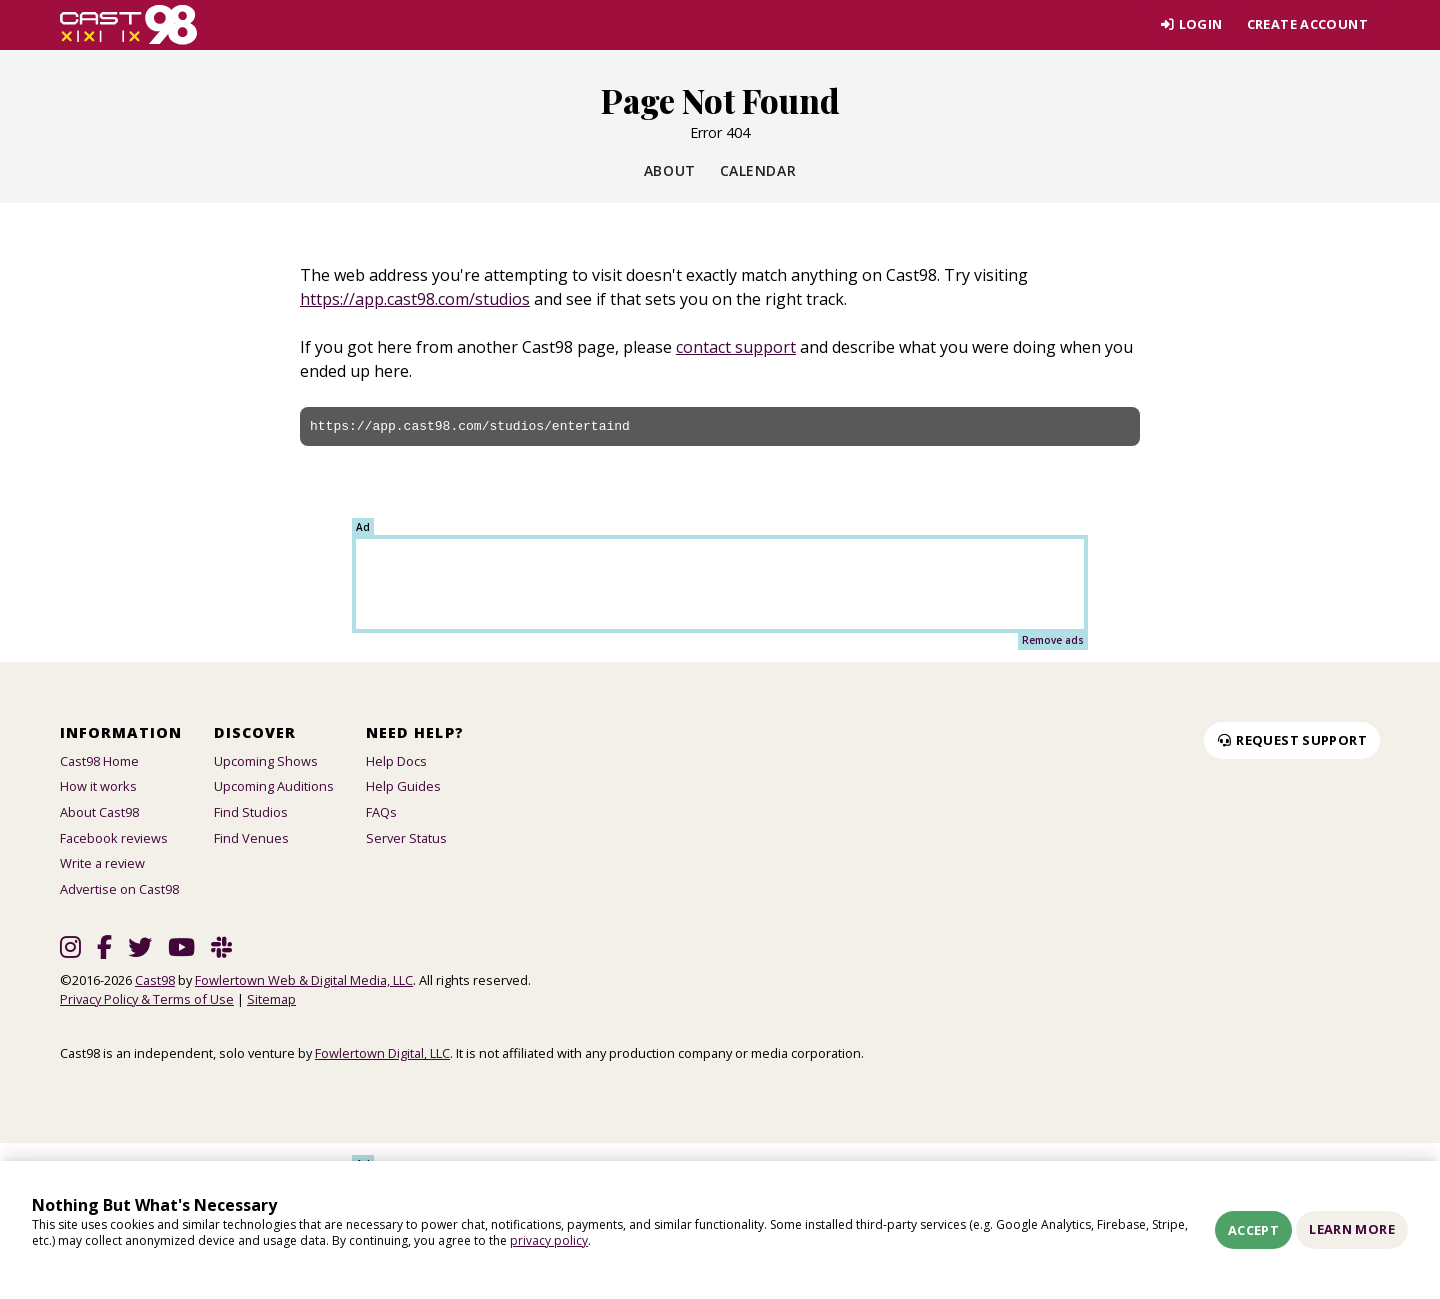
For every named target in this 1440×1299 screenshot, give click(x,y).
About (670, 170)
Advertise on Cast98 (119, 889)
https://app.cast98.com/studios (415, 299)
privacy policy (549, 1240)
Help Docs (396, 761)
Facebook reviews (114, 838)
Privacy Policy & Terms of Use (147, 999)
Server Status (406, 838)
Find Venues (251, 838)
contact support (736, 347)
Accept (1253, 1230)
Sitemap (271, 999)
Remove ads (1053, 640)
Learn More (1352, 1229)
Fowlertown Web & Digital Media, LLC (304, 980)
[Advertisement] (720, 584)
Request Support (1292, 740)
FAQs (381, 812)
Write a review (102, 863)
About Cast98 (99, 812)
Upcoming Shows (266, 761)
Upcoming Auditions (274, 786)
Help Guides (403, 786)
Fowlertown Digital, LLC (382, 1053)
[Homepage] (128, 25)
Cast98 (155, 980)
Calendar (758, 170)
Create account (1307, 24)
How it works (98, 786)
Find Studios (251, 812)
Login (1190, 24)
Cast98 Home (99, 761)
